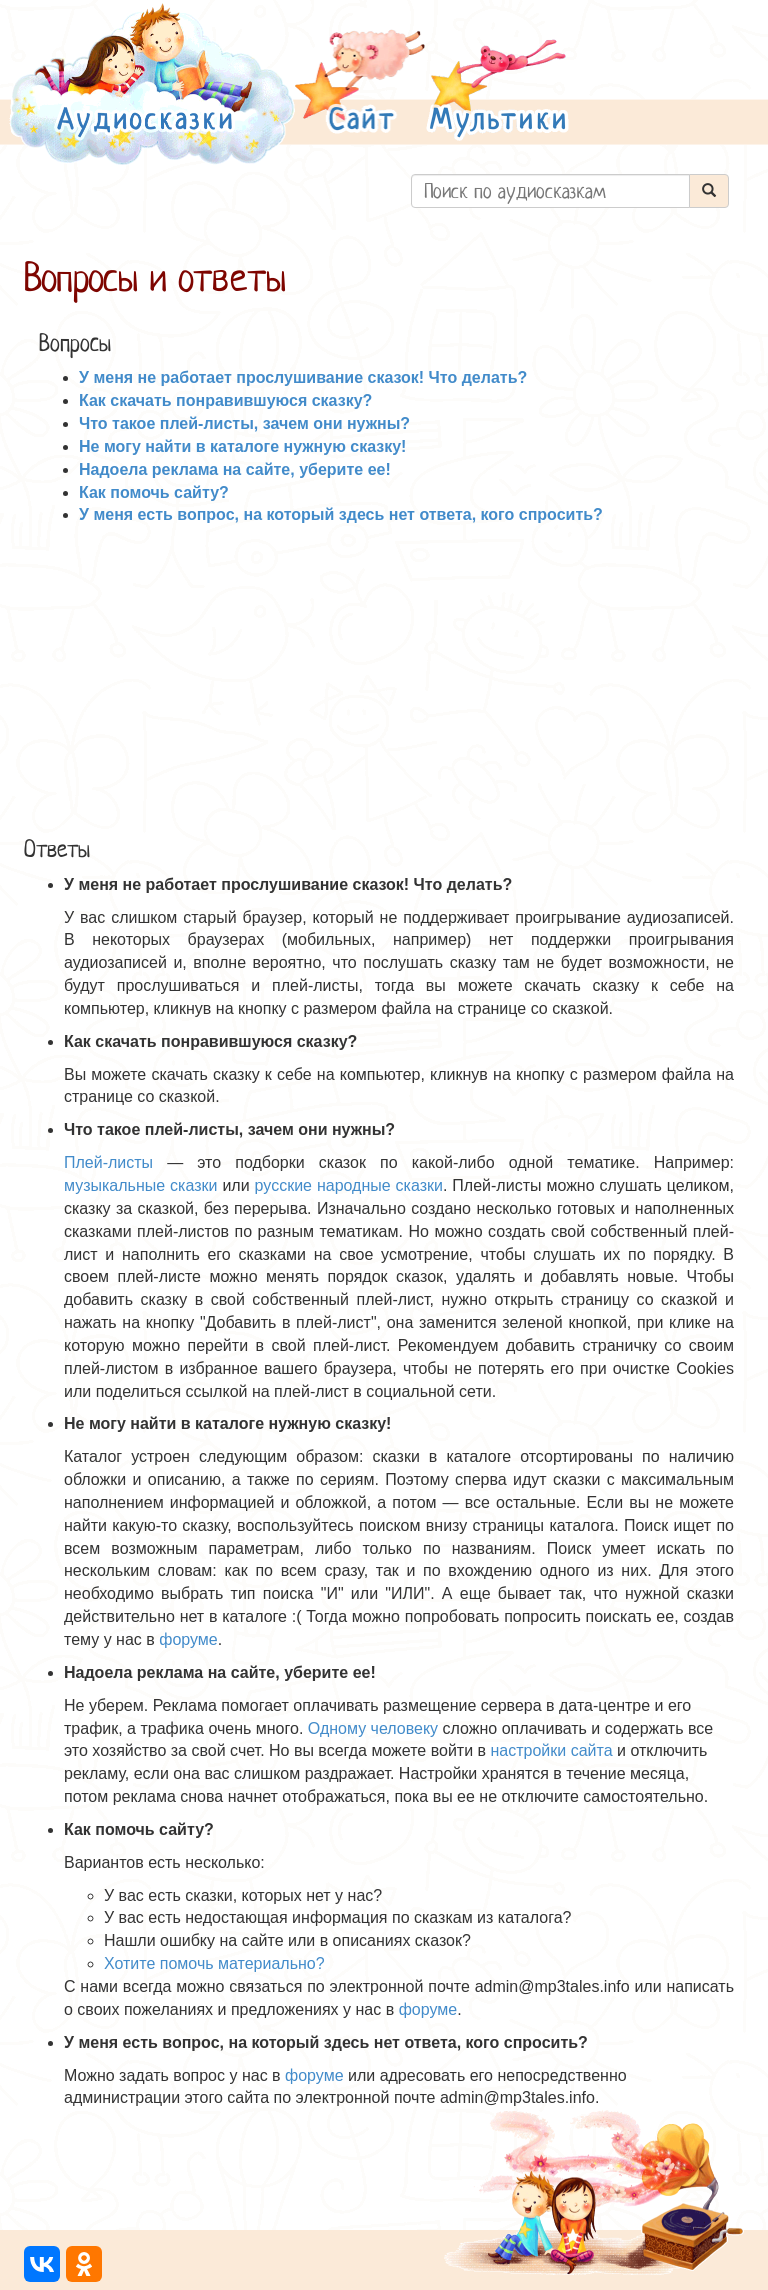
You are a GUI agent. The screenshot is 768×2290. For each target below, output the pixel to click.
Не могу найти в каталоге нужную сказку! (242, 446)
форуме (188, 1639)
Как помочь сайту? (154, 492)
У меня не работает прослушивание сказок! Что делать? (303, 377)
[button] (360, 83)
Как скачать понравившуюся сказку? (225, 400)
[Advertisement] (384, 677)
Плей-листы (108, 1162)
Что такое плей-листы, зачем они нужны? (244, 423)
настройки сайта (551, 1750)
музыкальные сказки (140, 1185)
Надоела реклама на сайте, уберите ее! (235, 469)
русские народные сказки (349, 1185)
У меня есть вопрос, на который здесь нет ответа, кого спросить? (341, 514)
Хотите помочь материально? (214, 1963)
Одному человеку (373, 1728)
